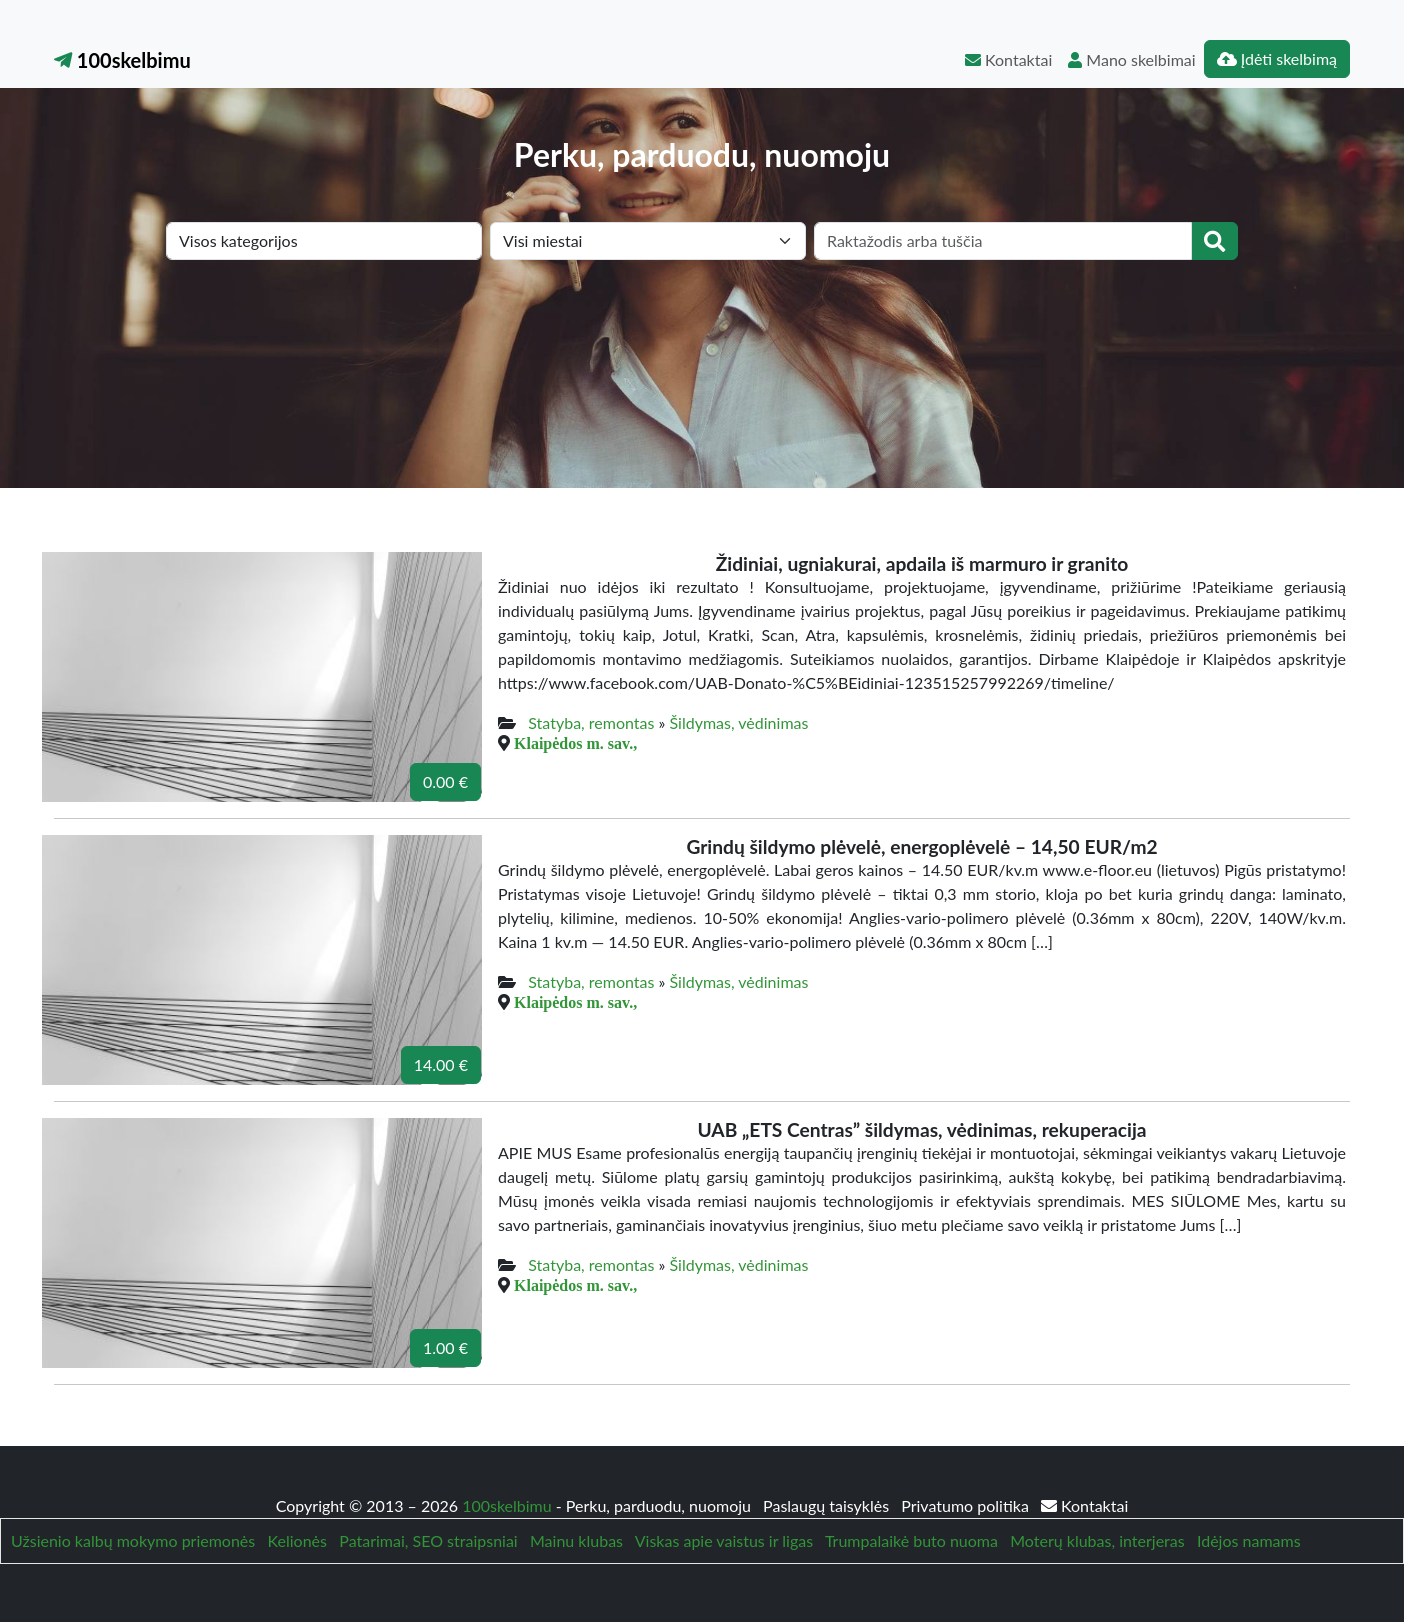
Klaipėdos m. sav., (575, 743)
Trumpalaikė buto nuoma (911, 1540)
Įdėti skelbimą (1277, 58)
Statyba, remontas (591, 722)
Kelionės (297, 1540)
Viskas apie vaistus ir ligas (724, 1540)
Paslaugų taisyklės (828, 1505)
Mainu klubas (576, 1540)
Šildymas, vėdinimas (739, 722)
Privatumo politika (967, 1505)
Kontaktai (1008, 59)
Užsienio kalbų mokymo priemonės (133, 1540)
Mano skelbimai (1131, 59)
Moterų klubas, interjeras (1097, 1540)
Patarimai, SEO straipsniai (428, 1540)
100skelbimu (122, 60)
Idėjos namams (1249, 1540)
